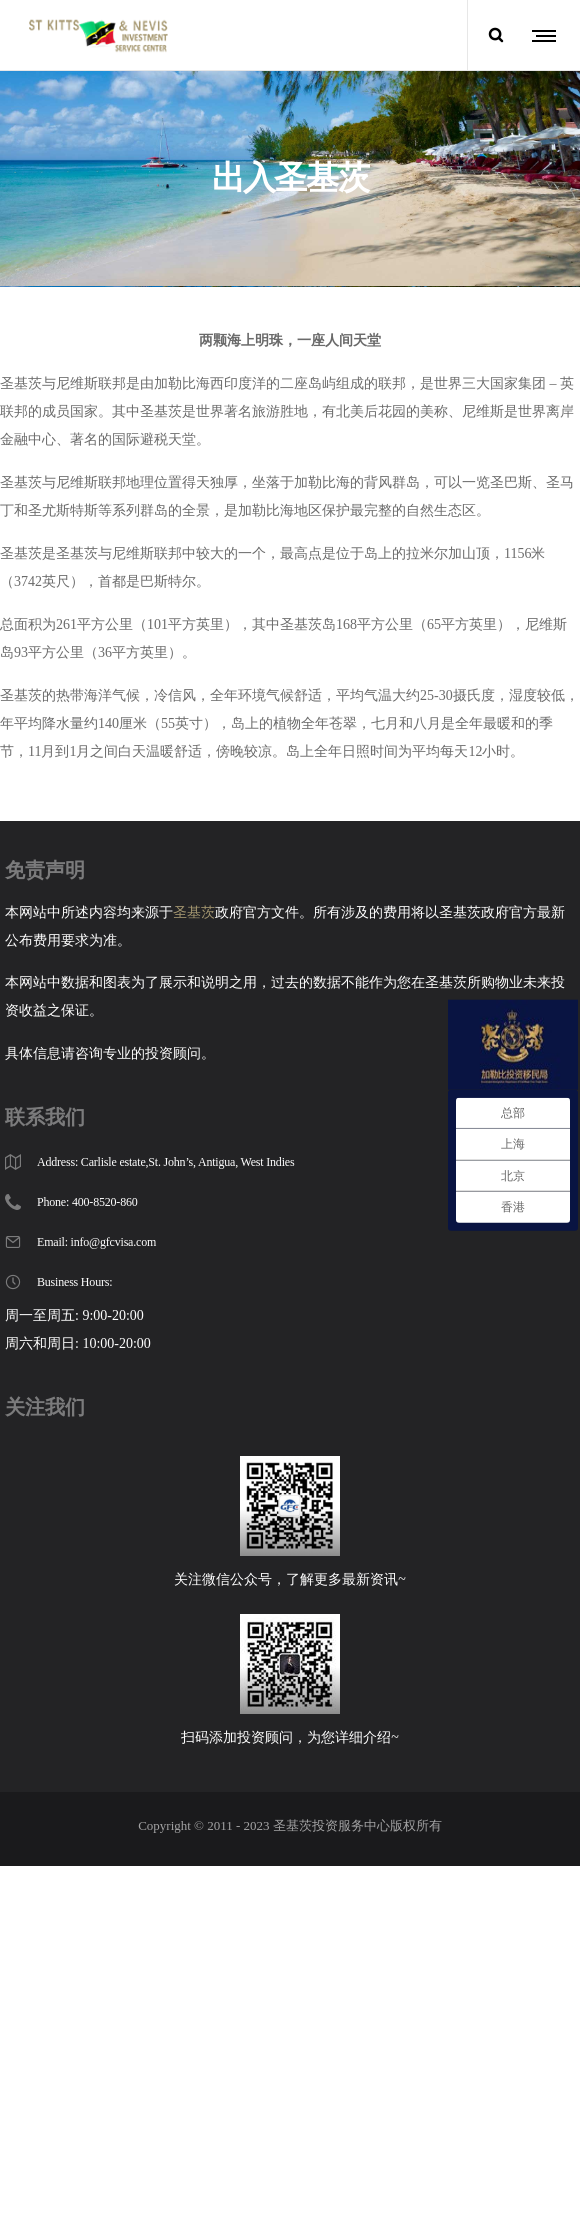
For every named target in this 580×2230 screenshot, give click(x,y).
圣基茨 (194, 868)
